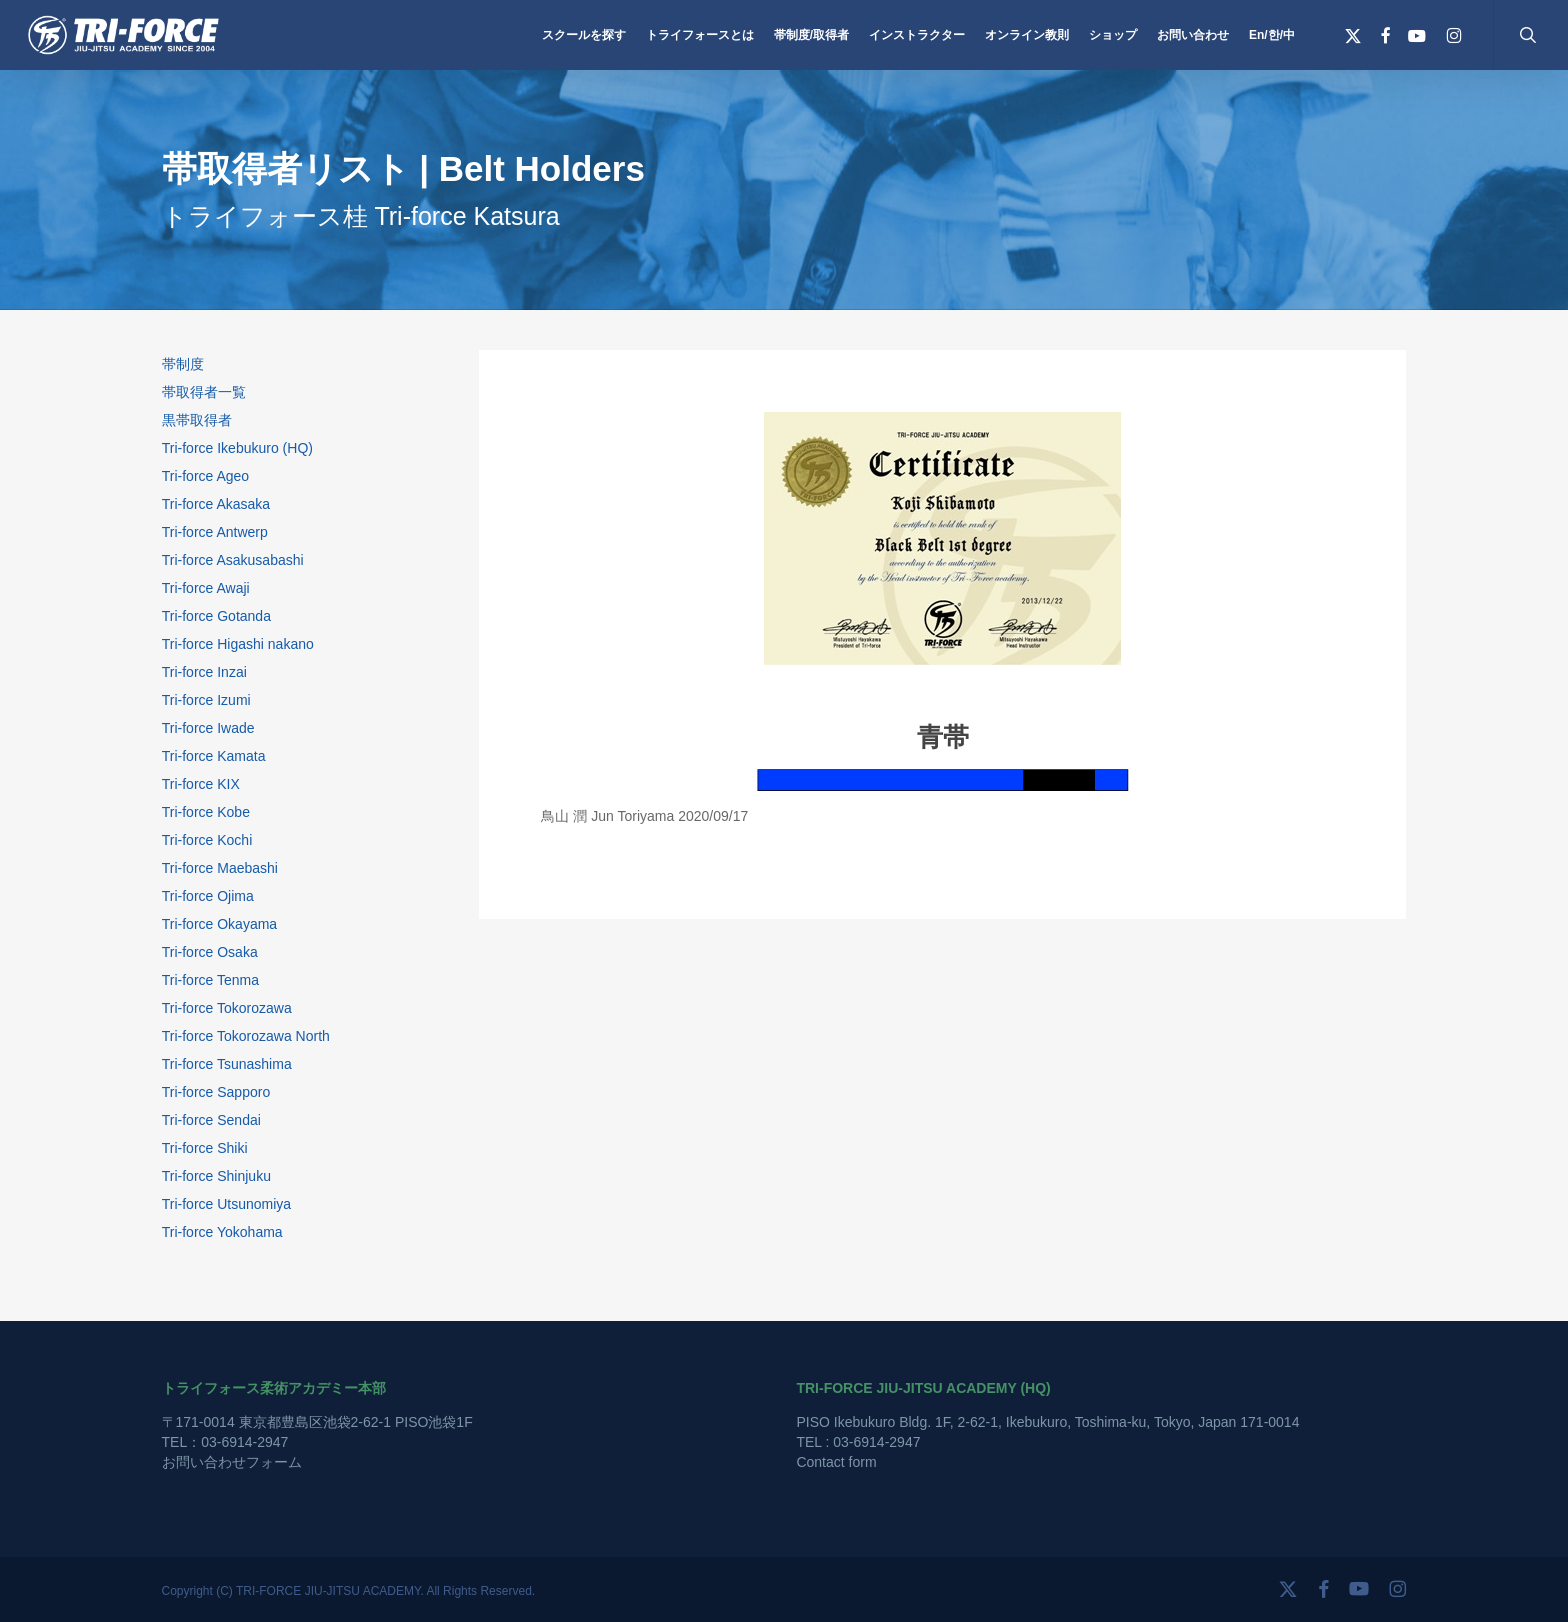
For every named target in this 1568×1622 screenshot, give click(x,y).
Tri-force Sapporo (216, 1092)
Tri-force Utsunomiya (226, 1204)
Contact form (836, 1462)
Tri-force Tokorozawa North (246, 1036)
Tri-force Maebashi (220, 868)
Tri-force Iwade (208, 728)
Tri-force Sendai (211, 1120)
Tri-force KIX (201, 784)
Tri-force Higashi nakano (238, 644)
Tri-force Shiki (205, 1148)
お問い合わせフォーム (232, 1462)
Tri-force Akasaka (216, 504)
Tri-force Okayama (219, 924)
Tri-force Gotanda (216, 616)
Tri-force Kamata (214, 756)
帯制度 (183, 364)
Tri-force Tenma (210, 980)
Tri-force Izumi (206, 700)
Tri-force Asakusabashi (233, 560)
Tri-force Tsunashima (227, 1064)
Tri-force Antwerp (215, 532)
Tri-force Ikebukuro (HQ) (237, 448)
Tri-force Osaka (210, 952)
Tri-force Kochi (207, 840)
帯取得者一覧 (204, 392)
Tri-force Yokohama (222, 1232)
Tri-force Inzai (204, 672)
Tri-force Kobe (206, 812)
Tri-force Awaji (206, 588)
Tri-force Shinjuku (216, 1176)
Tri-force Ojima (208, 896)
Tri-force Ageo (205, 476)
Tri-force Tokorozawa (227, 1008)
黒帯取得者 (197, 420)
